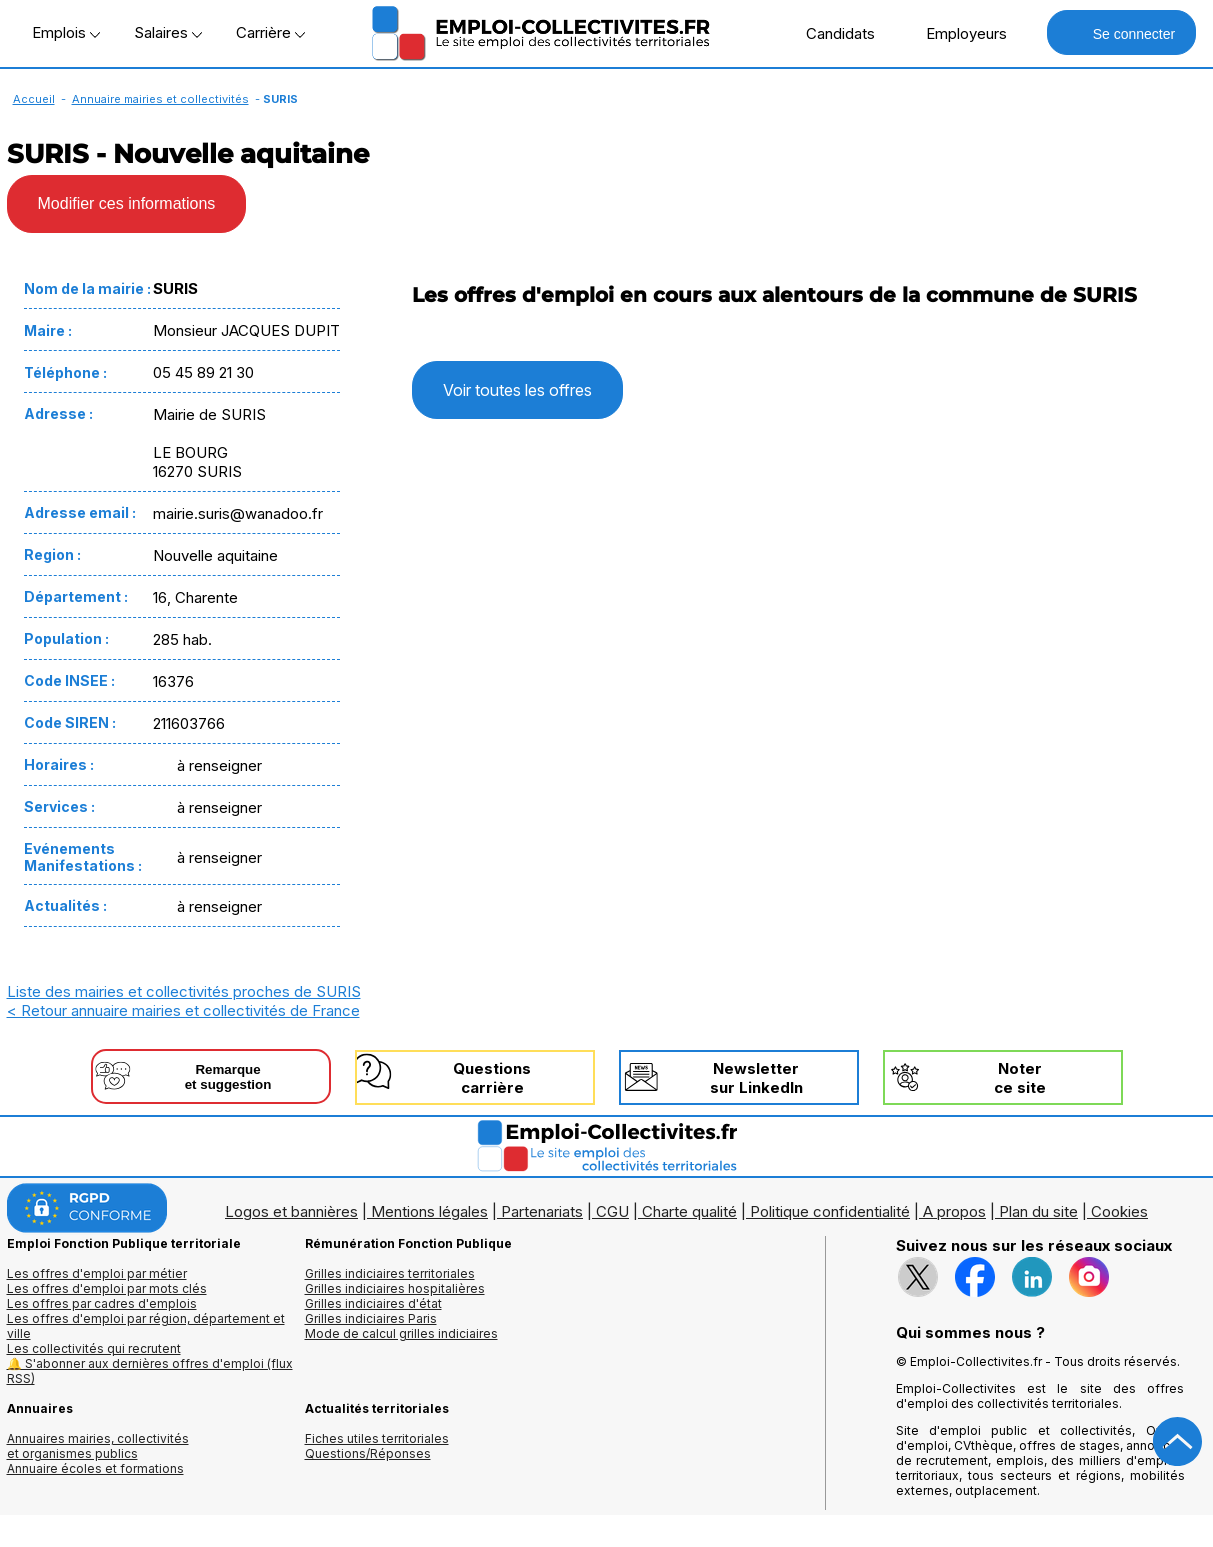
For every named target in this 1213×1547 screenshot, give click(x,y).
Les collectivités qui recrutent (94, 1348)
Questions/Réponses (368, 1453)
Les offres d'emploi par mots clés (107, 1288)
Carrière (270, 32)
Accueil (34, 99)
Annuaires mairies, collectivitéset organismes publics (98, 1446)
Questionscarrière (492, 1078)
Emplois (66, 32)
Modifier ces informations (127, 203)
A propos (954, 1211)
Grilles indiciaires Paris (371, 1318)
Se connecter (1121, 32)
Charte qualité (689, 1211)
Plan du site (1038, 1211)
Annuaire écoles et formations (95, 1468)
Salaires (168, 32)
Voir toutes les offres (517, 390)
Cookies (1119, 1211)
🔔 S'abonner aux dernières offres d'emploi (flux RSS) (150, 1371)
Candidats (830, 33)
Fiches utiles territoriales (377, 1438)
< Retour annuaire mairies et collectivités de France (183, 1010)
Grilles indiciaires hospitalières (395, 1288)
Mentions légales (429, 1211)
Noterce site (1020, 1078)
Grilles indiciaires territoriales (390, 1273)
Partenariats (542, 1211)
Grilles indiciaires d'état (373, 1303)
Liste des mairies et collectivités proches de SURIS (184, 991)
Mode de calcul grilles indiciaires (401, 1333)
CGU (612, 1211)
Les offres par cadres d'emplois (102, 1303)
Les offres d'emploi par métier (97, 1273)
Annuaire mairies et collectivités (160, 99)
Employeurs (956, 33)
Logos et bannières (291, 1211)
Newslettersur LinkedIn (756, 1078)
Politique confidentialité (830, 1211)
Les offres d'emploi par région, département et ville (146, 1326)
